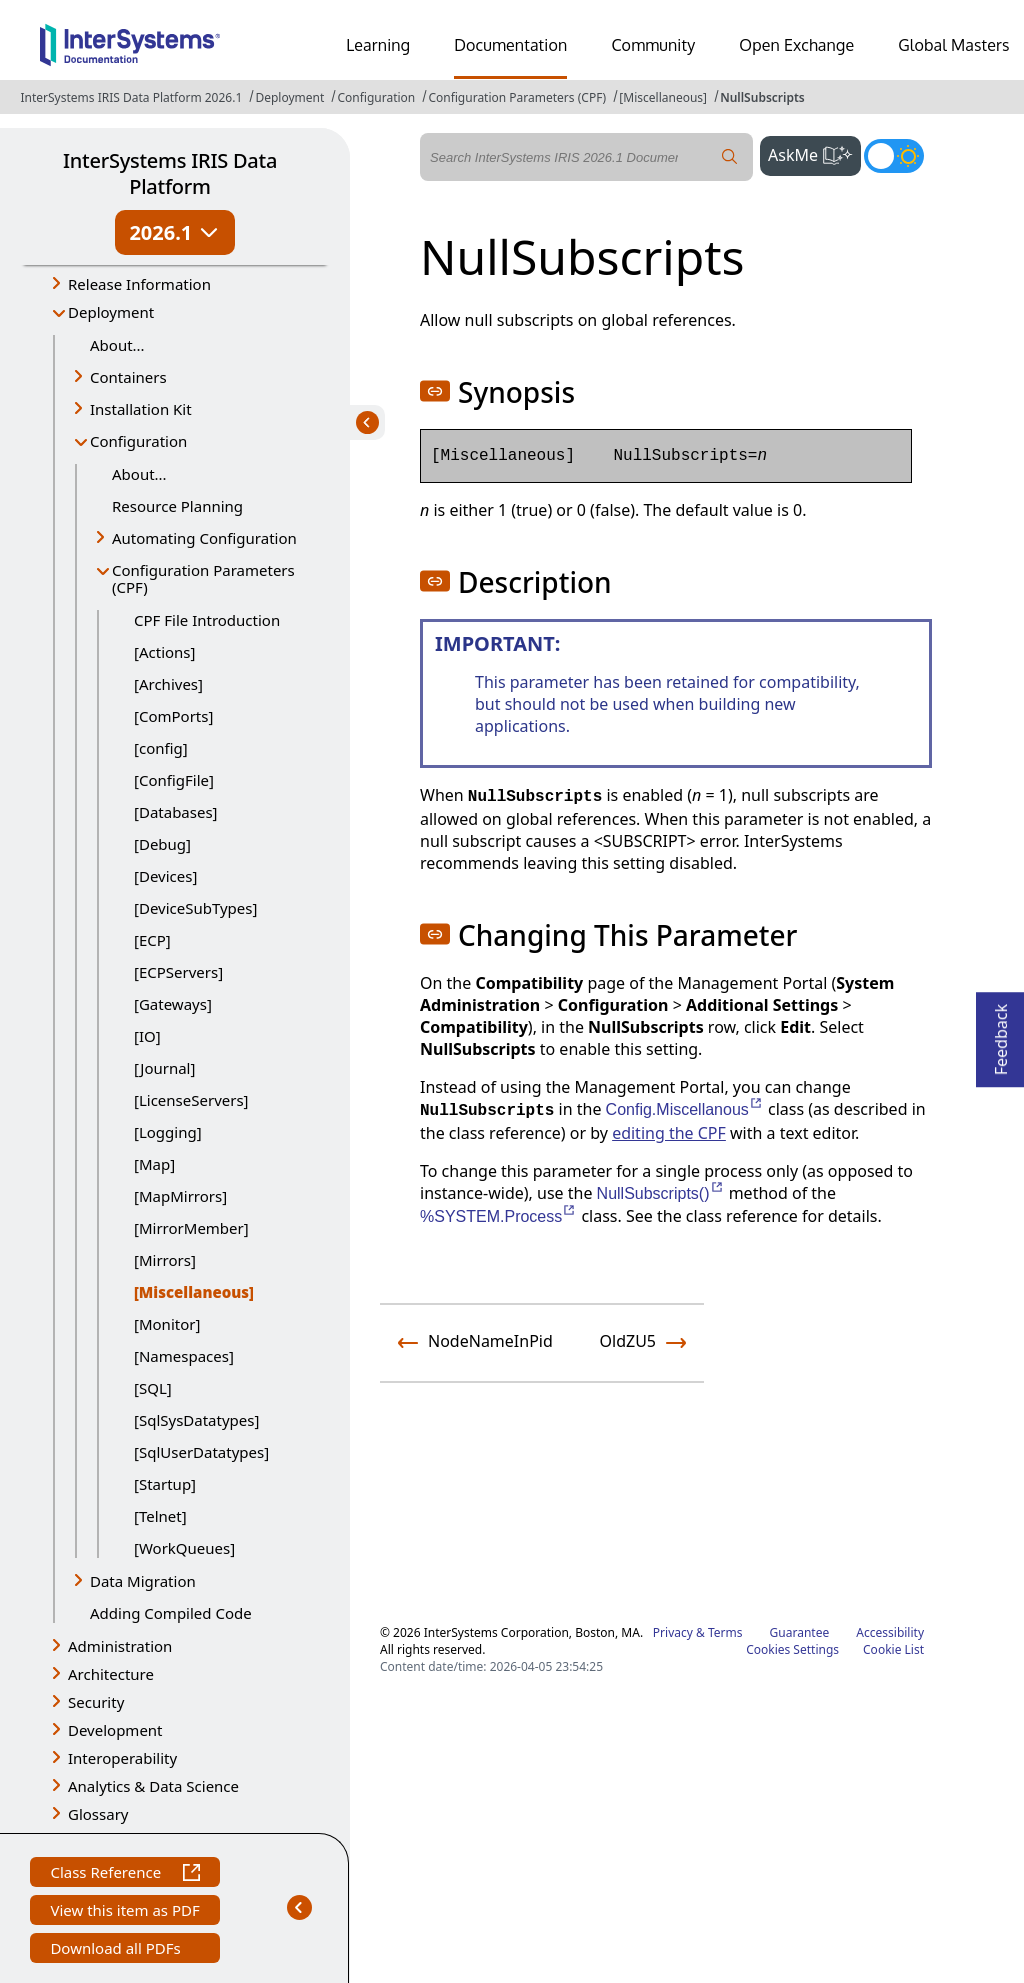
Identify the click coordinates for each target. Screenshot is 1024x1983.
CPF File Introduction (207, 620)
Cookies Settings (792, 1650)
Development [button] (115, 1730)
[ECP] (152, 940)
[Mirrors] (165, 1260)
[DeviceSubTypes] (195, 908)
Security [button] (96, 1702)
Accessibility (890, 1632)
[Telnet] (160, 1516)
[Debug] (162, 844)
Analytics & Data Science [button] (153, 1786)
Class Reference (124, 1874)
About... (117, 345)
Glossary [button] (98, 1814)
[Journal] (164, 1068)
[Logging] (168, 1132)
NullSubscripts (762, 97)
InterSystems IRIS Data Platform (170, 173)
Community (653, 45)
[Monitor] (167, 1324)
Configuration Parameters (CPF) (517, 97)
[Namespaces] (184, 1356)
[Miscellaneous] (663, 97)
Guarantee (800, 1632)
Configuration (376, 97)
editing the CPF (669, 1133)
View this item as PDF (124, 1912)
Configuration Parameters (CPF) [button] (203, 578)
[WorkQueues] (184, 1548)
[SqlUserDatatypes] (201, 1452)
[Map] (154, 1164)
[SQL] (153, 1388)
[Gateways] (173, 1004)
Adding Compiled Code (171, 1613)
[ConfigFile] (174, 780)
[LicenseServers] (191, 1100)
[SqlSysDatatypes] (196, 1420)
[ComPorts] (173, 716)
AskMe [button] (814, 153)
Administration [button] (120, 1646)
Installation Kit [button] (141, 409)
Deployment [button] (111, 312)
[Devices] (165, 876)
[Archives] (168, 684)
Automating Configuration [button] (204, 538)
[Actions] (164, 652)
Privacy (673, 1632)
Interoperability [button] (122, 1758)
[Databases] (176, 812)
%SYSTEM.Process (498, 1216)
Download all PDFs (117, 1950)
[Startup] (165, 1484)
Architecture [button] (111, 1674)
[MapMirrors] (180, 1196)
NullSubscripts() (661, 1193)
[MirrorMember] (191, 1228)
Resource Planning (177, 506)
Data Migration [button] (143, 1581)
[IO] (147, 1036)
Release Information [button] (139, 284)
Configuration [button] (138, 441)
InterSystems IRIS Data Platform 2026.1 (131, 97)
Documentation (510, 45)
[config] (161, 748)
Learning (378, 45)
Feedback (1001, 1033)
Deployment (289, 97)
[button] (435, 391)
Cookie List (893, 1649)
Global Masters (953, 45)
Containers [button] (128, 377)
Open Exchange (796, 45)
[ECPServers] (178, 972)
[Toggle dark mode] (894, 156)
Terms (725, 1632)
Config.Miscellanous (685, 1109)
